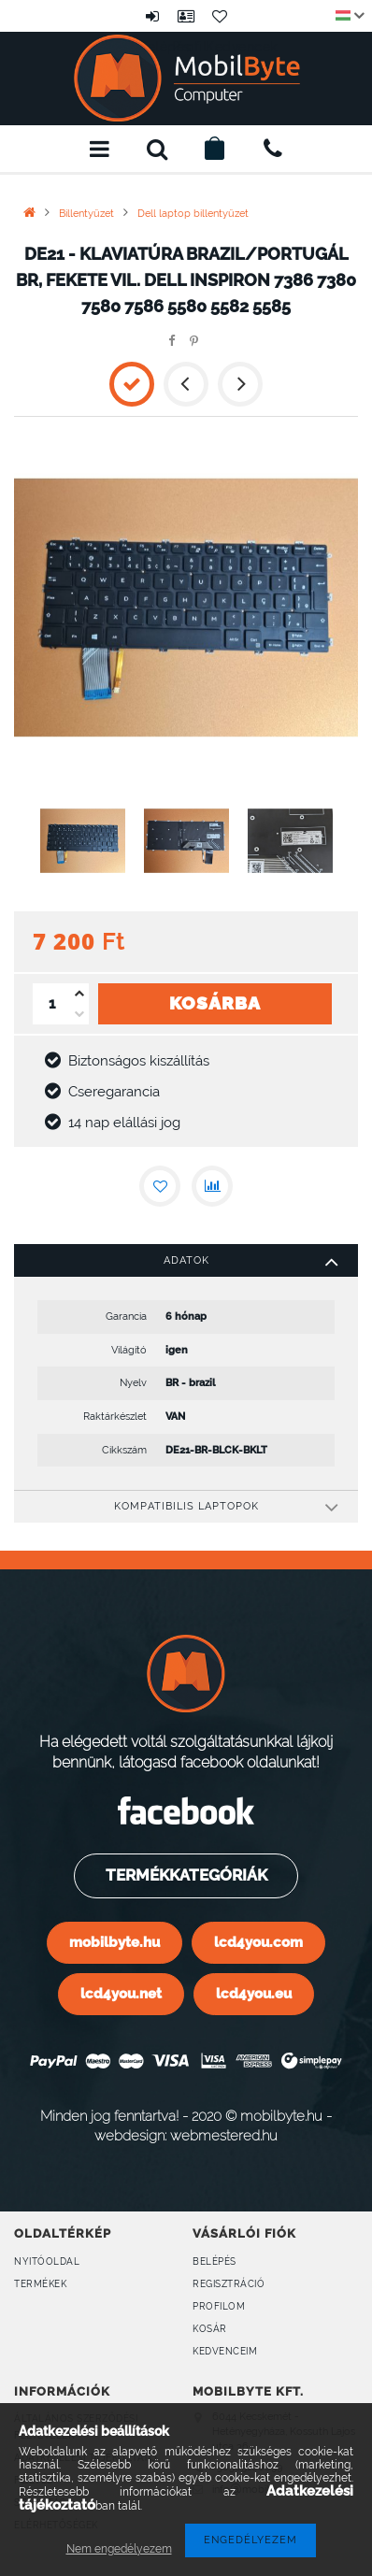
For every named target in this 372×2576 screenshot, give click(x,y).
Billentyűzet (86, 214)
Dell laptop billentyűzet (193, 214)
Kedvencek (220, 16)
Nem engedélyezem (119, 2548)
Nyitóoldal (46, 2261)
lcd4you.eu (254, 1993)
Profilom (219, 2306)
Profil (186, 16)
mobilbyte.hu (114, 1942)
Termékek (40, 2284)
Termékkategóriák (184, 1875)
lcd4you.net (121, 1993)
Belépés (152, 16)
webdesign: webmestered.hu (186, 2135)
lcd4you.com (258, 1942)
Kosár (210, 2329)
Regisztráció (229, 2284)
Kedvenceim (225, 2351)
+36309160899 (273, 148)
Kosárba (215, 1015)
